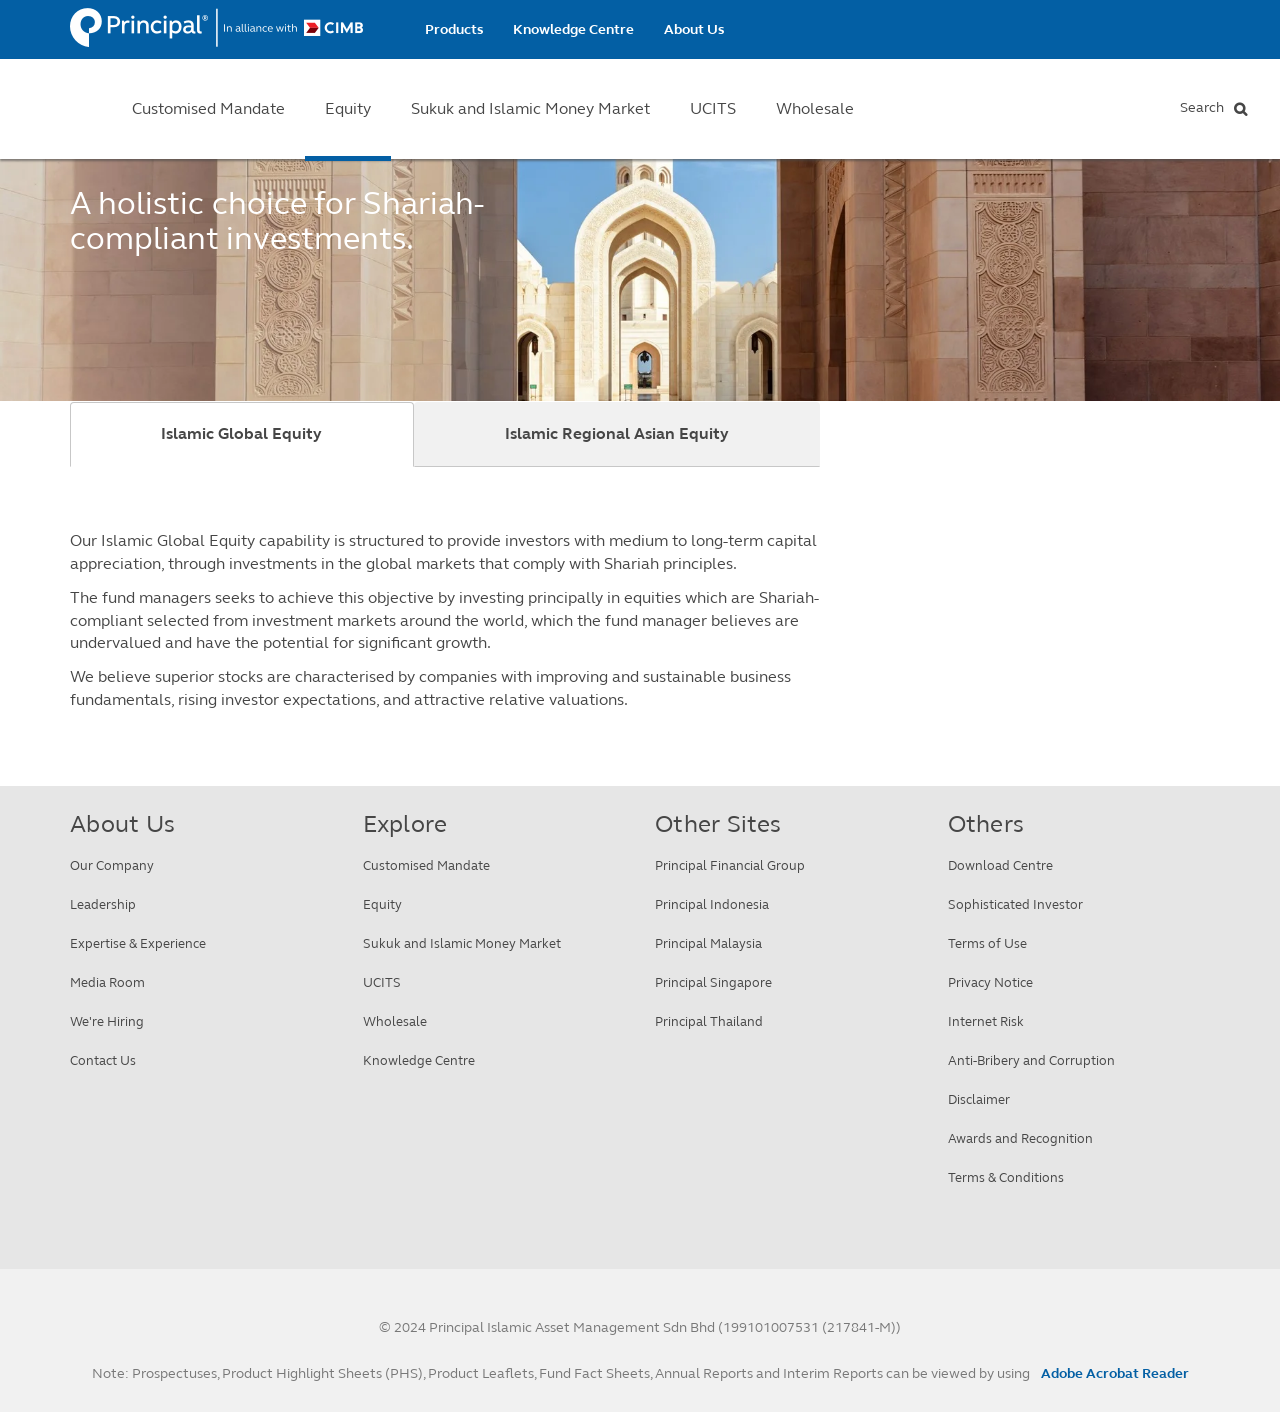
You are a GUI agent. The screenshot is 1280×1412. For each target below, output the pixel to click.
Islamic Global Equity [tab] (241, 433)
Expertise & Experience (138, 944)
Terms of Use (987, 944)
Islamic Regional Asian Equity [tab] (617, 433)
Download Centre (1000, 866)
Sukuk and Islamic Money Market (530, 108)
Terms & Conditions (1006, 1178)
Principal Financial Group (730, 866)
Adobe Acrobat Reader (1115, 1373)
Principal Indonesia (712, 905)
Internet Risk (986, 1022)
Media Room (107, 983)
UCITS (713, 108)
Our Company (112, 866)
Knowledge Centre (573, 29)
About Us (694, 29)
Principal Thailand (709, 1022)
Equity (348, 108)
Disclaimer (979, 1100)
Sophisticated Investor (1015, 905)
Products (454, 29)
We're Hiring (107, 1022)
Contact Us (103, 1061)
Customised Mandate (208, 108)
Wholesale (815, 108)
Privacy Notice (990, 983)
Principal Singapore (713, 983)
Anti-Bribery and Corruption (1031, 1061)
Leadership (103, 905)
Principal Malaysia (708, 944)
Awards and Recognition (1020, 1139)
